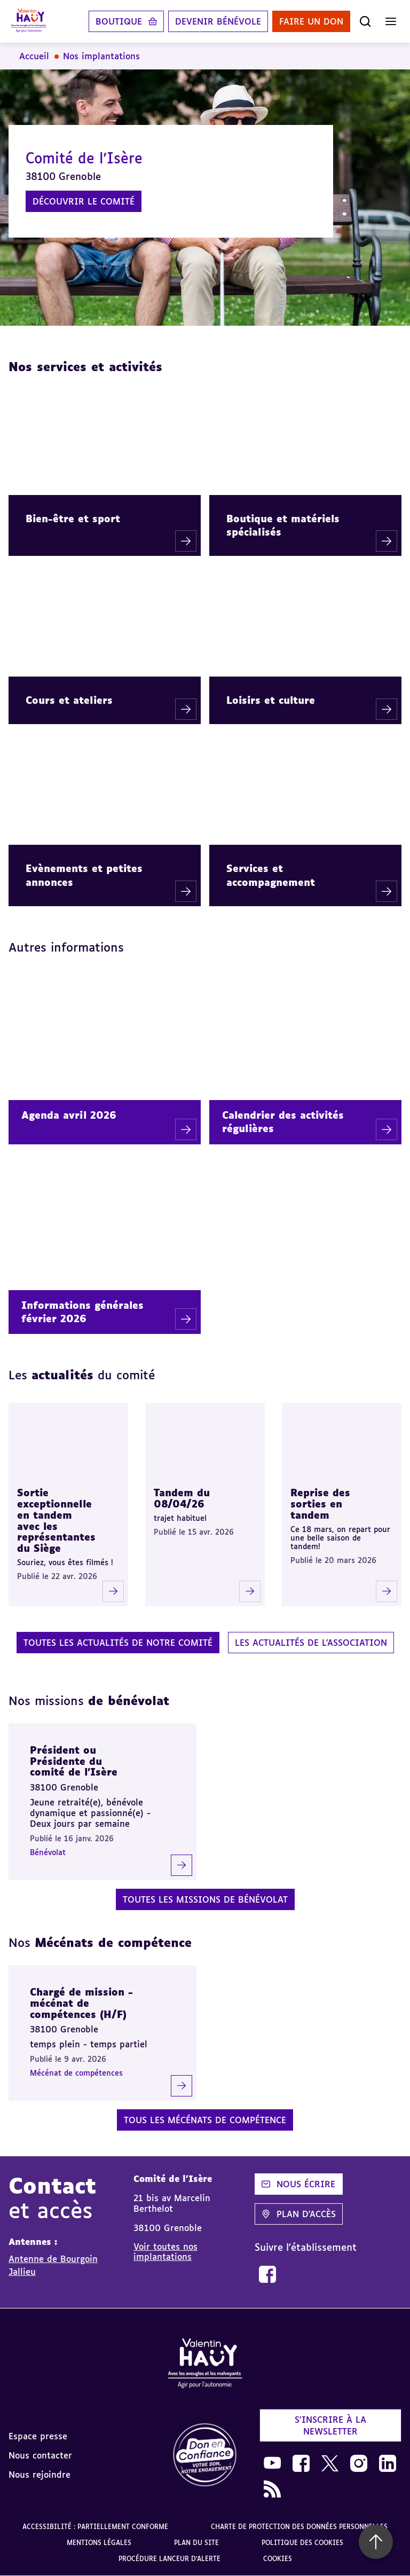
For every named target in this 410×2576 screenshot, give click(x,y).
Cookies (277, 2559)
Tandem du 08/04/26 (182, 1498)
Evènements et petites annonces (84, 875)
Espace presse (38, 2436)
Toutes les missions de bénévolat (205, 1899)
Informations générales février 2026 (82, 1311)
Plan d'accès (299, 2214)
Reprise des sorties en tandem (320, 1503)
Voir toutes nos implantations (165, 2251)
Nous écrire (298, 2184)
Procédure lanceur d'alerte (169, 2559)
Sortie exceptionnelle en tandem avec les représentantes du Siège (56, 1520)
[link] (267, 2274)
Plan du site (196, 2543)
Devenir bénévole (218, 21)
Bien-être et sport (73, 518)
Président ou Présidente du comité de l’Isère (73, 1761)
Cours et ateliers (69, 700)
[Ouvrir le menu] (390, 21)
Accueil (34, 56)
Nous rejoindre (39, 2474)
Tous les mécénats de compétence (205, 2120)
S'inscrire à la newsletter (330, 2425)
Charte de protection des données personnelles (299, 2527)
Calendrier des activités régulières (283, 1121)
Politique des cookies (302, 2543)
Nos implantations (101, 56)
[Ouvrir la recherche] (365, 21)
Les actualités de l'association (311, 1642)
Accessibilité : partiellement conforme (95, 2527)
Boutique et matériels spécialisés (283, 525)
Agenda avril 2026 (68, 1115)
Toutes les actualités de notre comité (117, 1642)
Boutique (119, 21)
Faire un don (311, 21)
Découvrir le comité (84, 201)
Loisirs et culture (270, 700)
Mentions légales (99, 2543)
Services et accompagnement (270, 875)
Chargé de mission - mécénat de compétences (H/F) (81, 2003)
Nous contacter (40, 2455)
